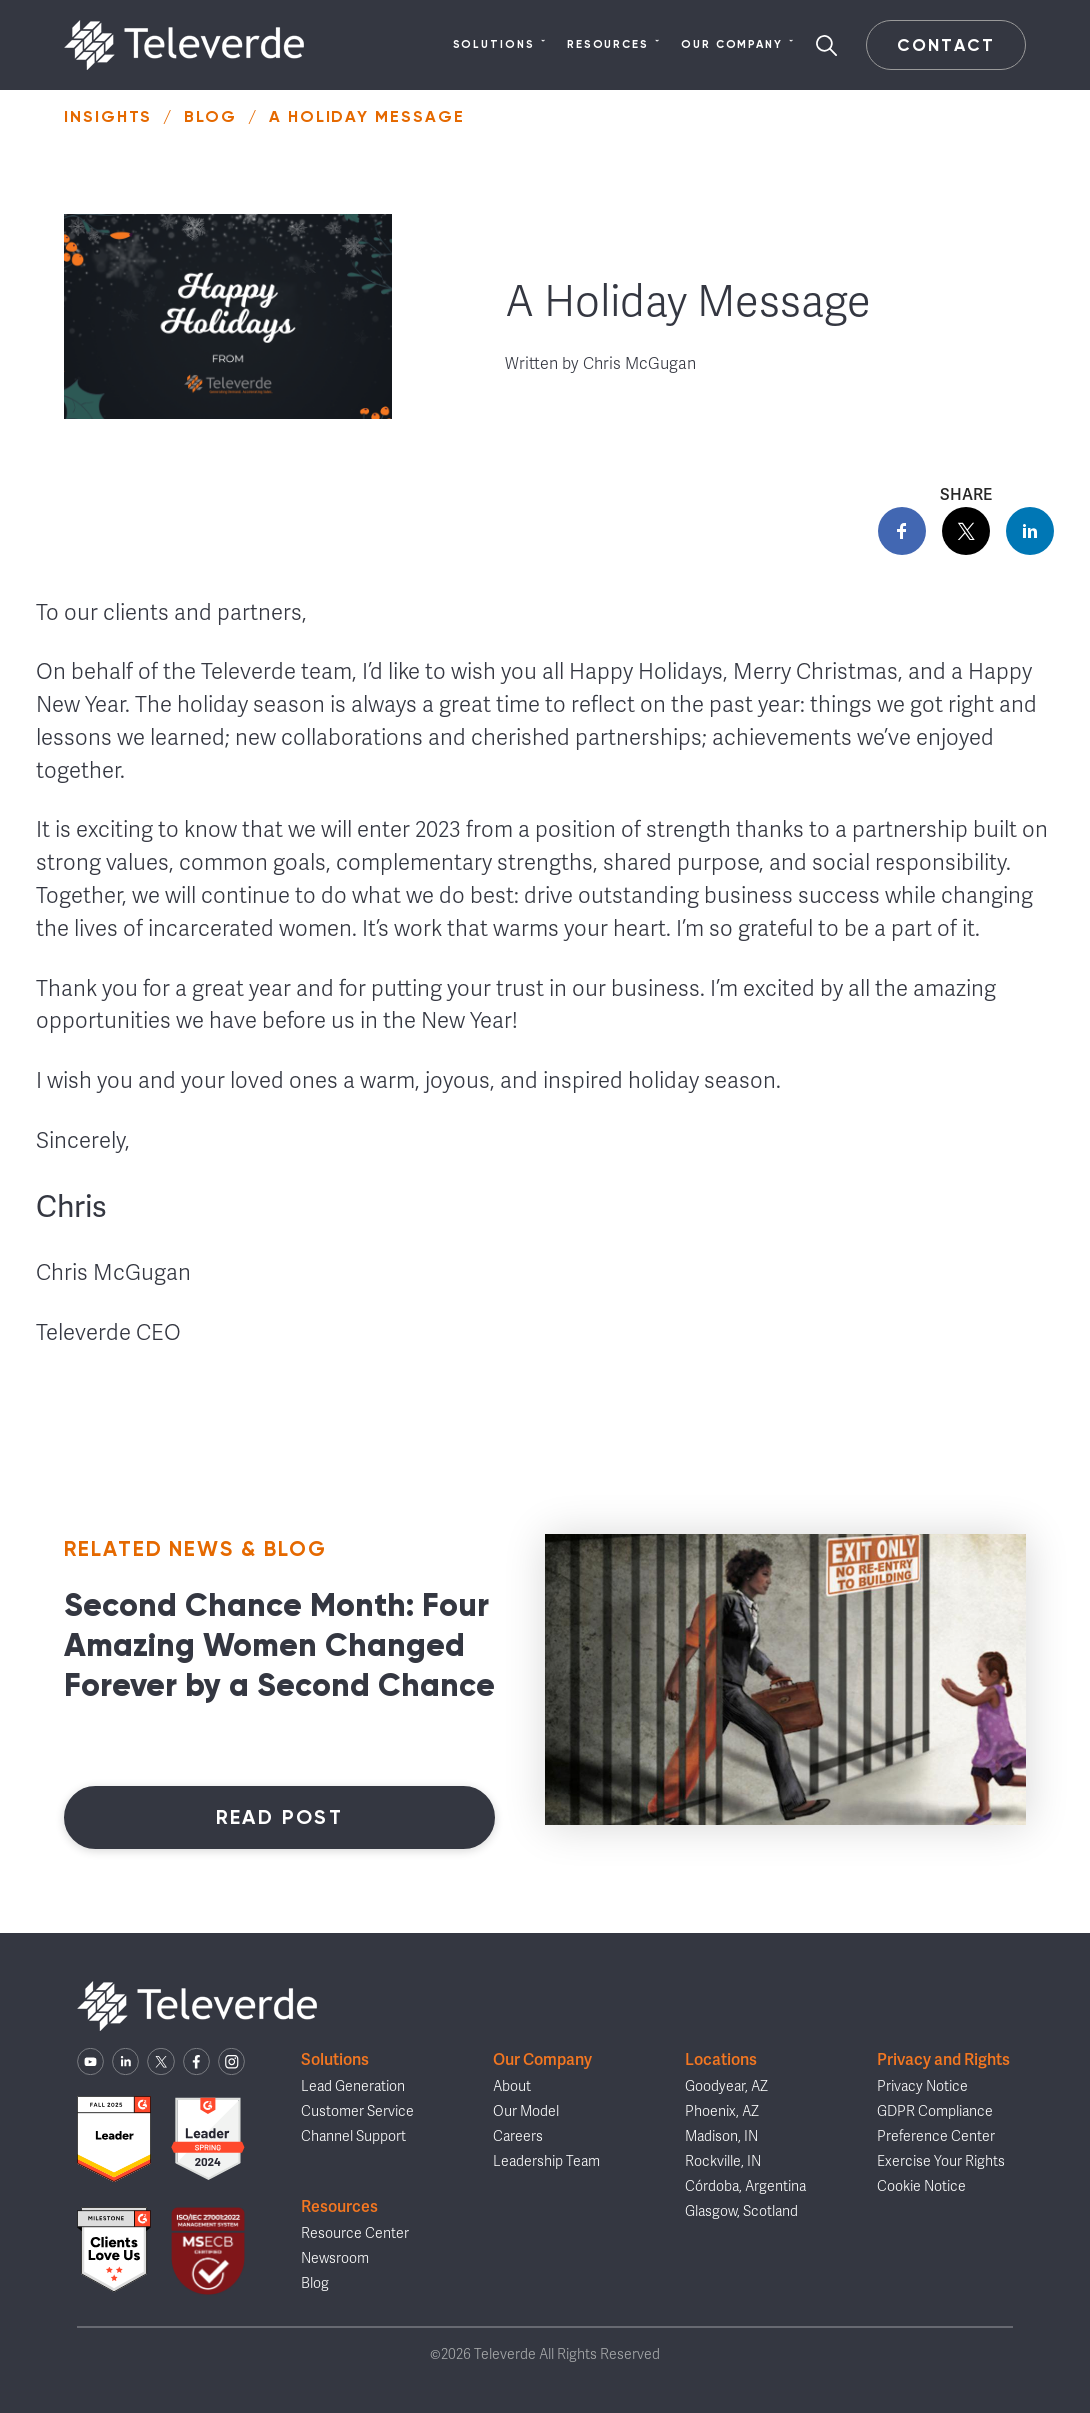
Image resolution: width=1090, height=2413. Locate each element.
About (512, 2086)
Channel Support (353, 2136)
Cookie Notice (921, 2186)
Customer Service (357, 2111)
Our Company (738, 45)
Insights (108, 116)
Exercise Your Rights (941, 2161)
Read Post (280, 1817)
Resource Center (355, 2233)
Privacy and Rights (943, 2059)
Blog (210, 116)
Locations (721, 2059)
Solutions (500, 45)
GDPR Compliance (935, 2111)
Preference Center (936, 2136)
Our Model (526, 2111)
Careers (518, 2136)
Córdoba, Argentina (745, 2186)
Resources (614, 45)
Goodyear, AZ (726, 2086)
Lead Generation (353, 2086)
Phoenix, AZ (722, 2111)
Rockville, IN (723, 2161)
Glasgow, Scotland (741, 2211)
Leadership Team (546, 2161)
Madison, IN (721, 2136)
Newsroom (335, 2258)
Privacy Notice (922, 2086)
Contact (945, 45)
